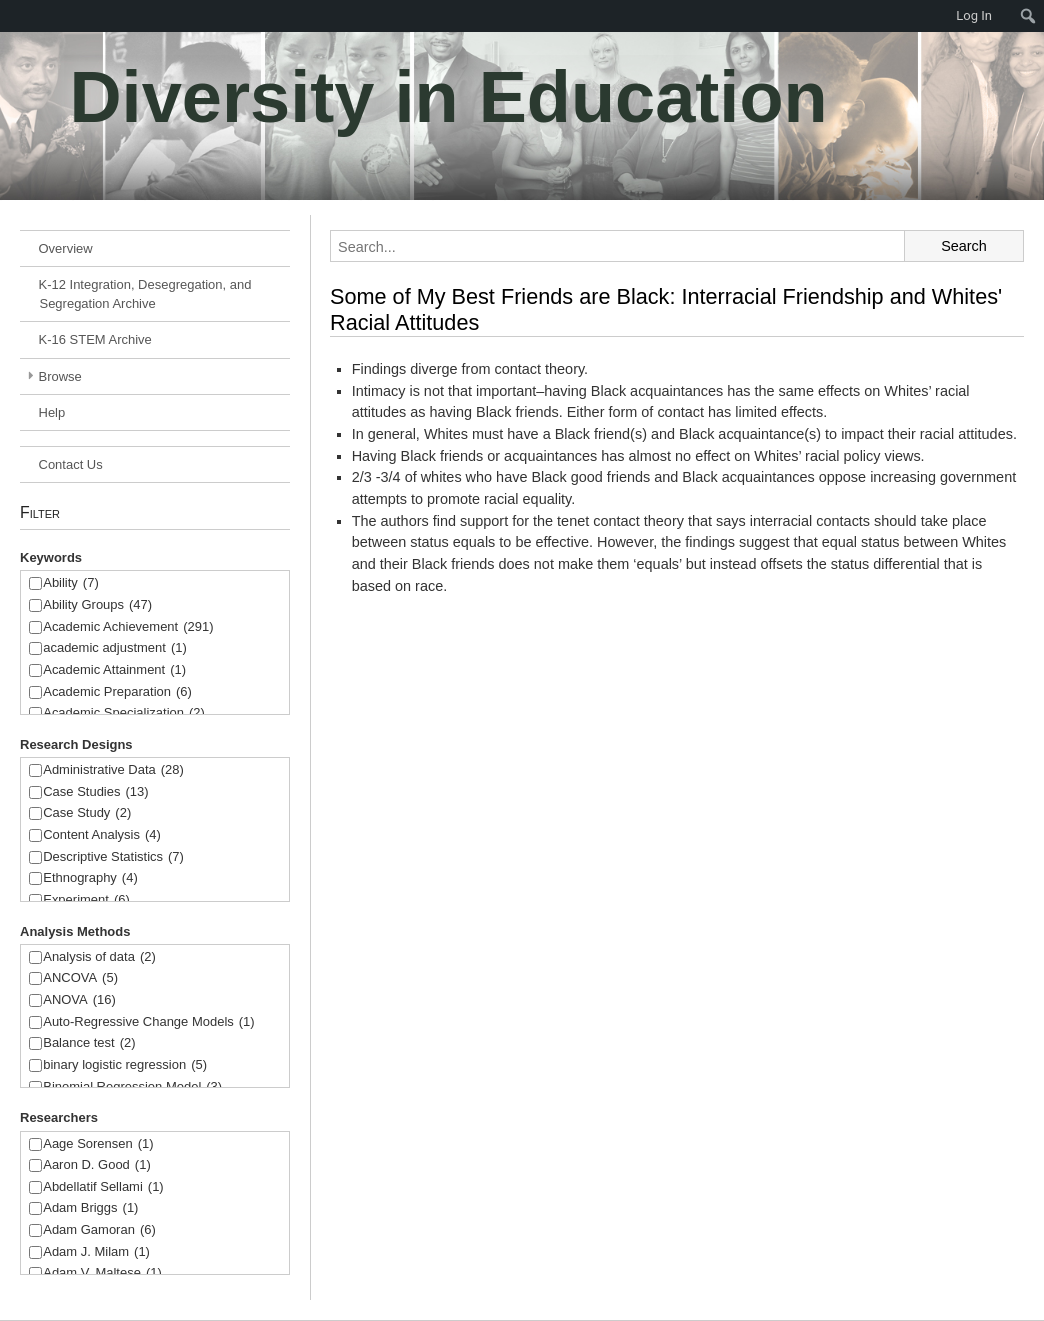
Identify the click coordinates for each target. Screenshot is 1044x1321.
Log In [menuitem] (974, 15)
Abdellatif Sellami (103, 1187)
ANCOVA (80, 978)
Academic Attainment (114, 670)
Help (52, 412)
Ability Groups (97, 605)
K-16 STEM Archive (95, 339)
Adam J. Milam (96, 1252)
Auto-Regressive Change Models (148, 1022)
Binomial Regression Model (132, 1087)
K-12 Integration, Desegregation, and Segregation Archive (145, 294)
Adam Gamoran (99, 1230)
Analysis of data (99, 957)
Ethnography (90, 878)
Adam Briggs (90, 1208)
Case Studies (95, 792)
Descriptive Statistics (113, 857)
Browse (60, 376)
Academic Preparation (117, 692)
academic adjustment (115, 648)
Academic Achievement (128, 627)
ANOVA (79, 1000)
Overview (66, 248)
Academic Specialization (124, 713)
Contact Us (71, 464)
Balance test (89, 1043)
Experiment (86, 900)
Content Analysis (102, 835)
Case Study (87, 813)
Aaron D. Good (97, 1165)
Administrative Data (113, 770)
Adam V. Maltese (102, 1273)
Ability (71, 583)
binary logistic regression (125, 1065)
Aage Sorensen (98, 1144)
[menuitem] (10, 16)
